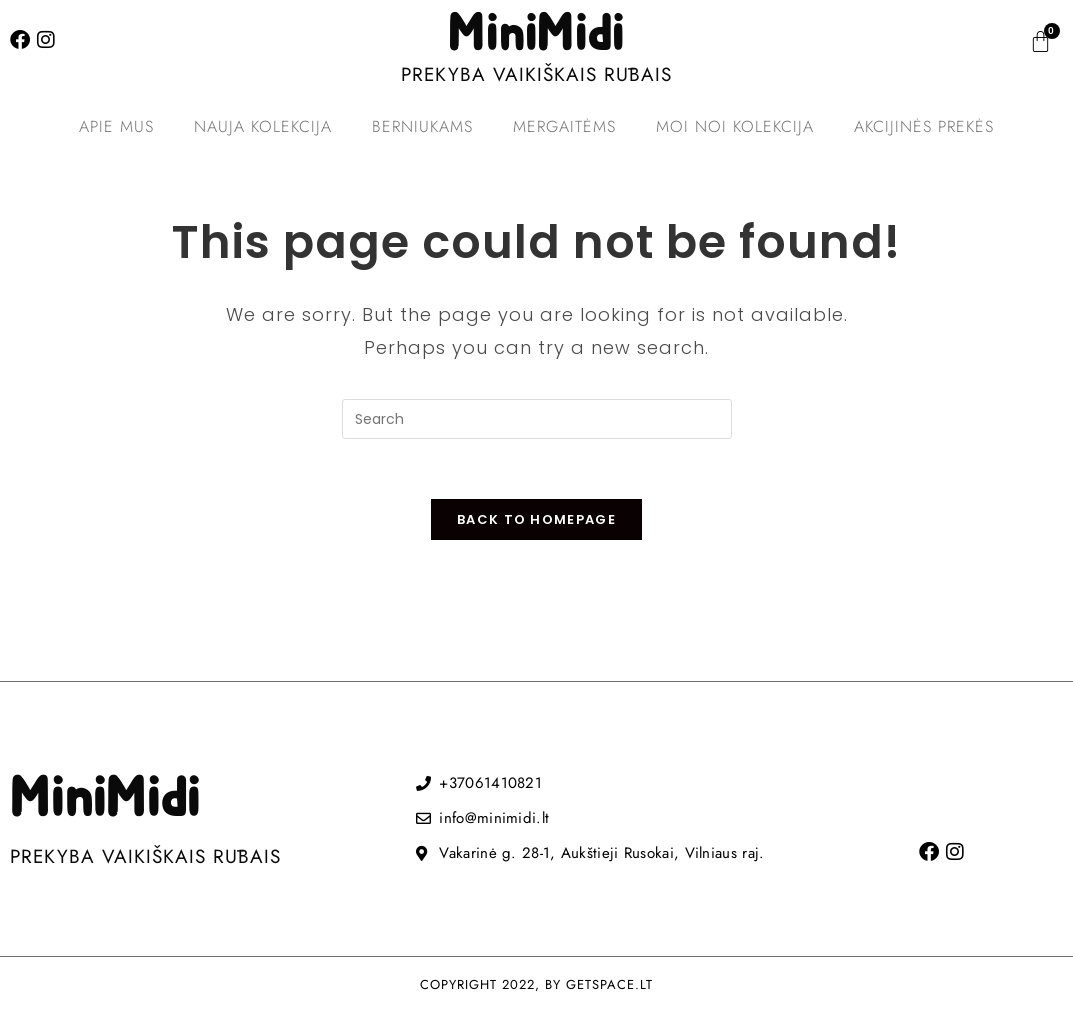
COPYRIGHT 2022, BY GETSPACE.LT (536, 985)
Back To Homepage (536, 520)
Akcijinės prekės (924, 126)
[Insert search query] (537, 419)
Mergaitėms (564, 126)
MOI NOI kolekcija (735, 126)
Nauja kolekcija (263, 126)
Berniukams (422, 126)
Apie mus (116, 126)
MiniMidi (536, 35)
